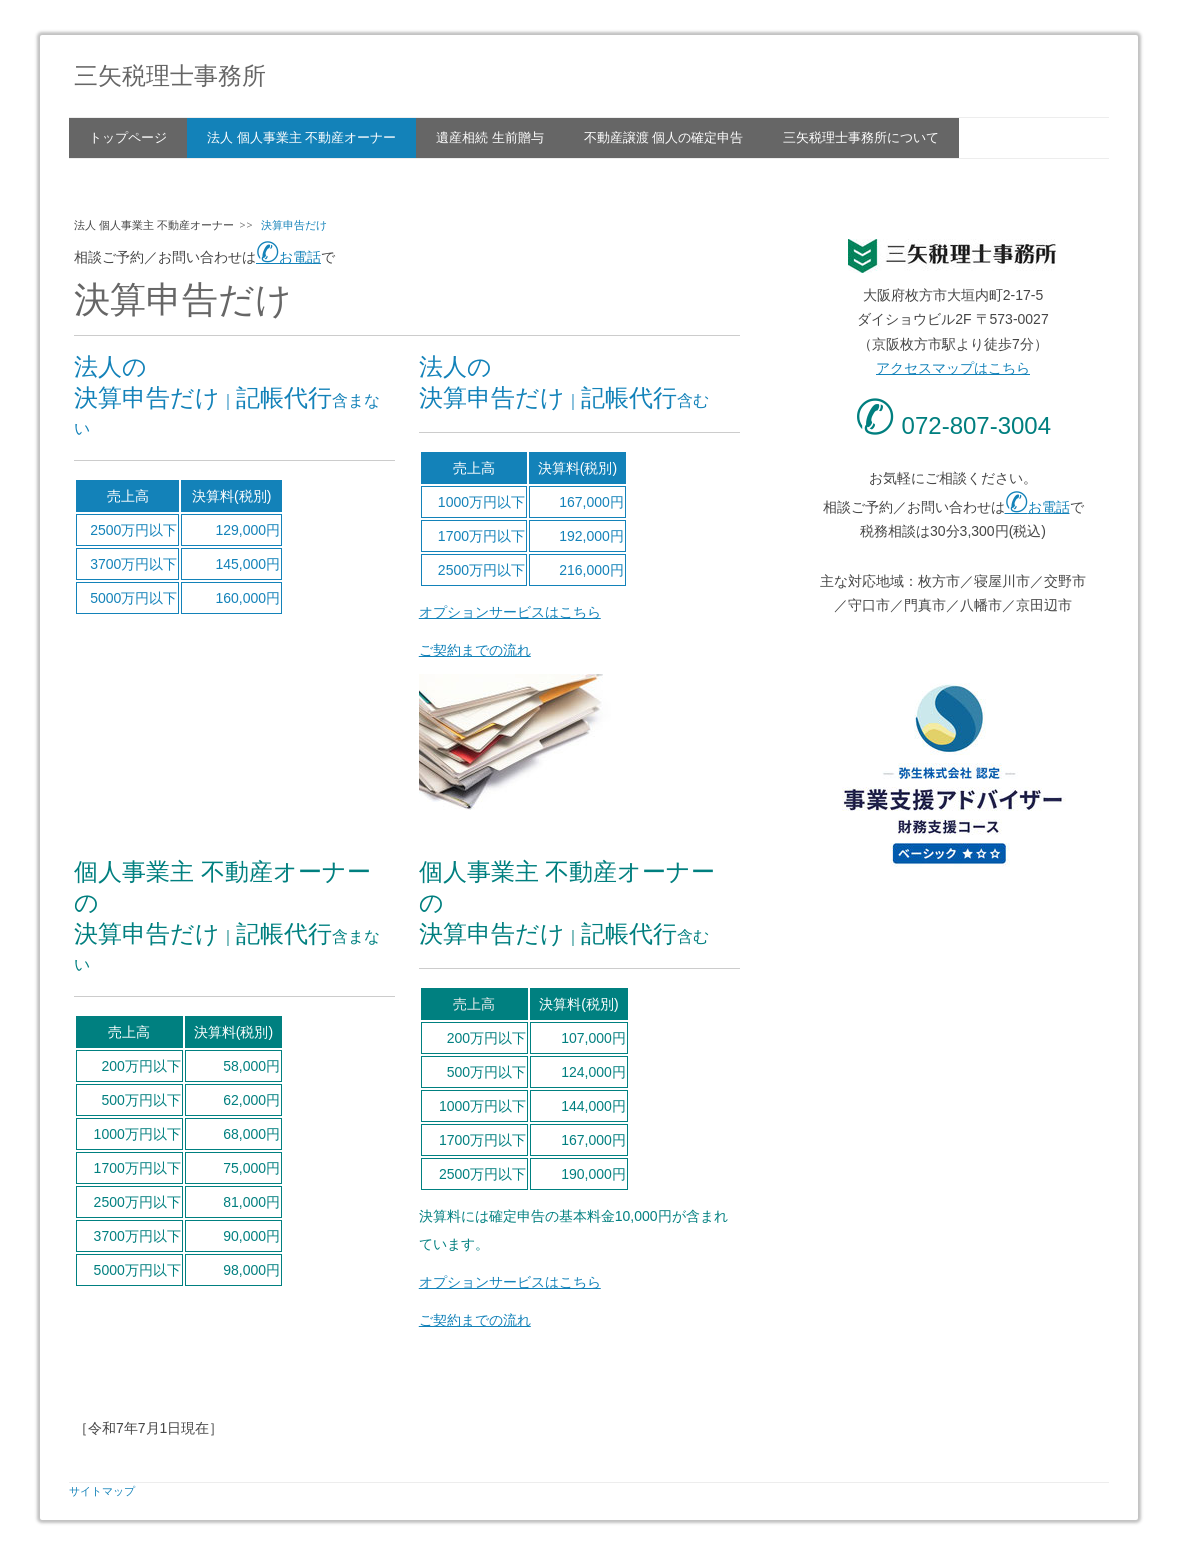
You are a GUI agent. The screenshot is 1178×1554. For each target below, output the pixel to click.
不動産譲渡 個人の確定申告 (664, 137)
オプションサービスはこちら (510, 612)
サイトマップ (102, 1490)
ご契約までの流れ (475, 650)
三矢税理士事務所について (861, 137)
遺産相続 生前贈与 (490, 137)
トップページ (128, 137)
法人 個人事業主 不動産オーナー (301, 137)
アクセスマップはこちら (953, 368)
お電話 (288, 257)
